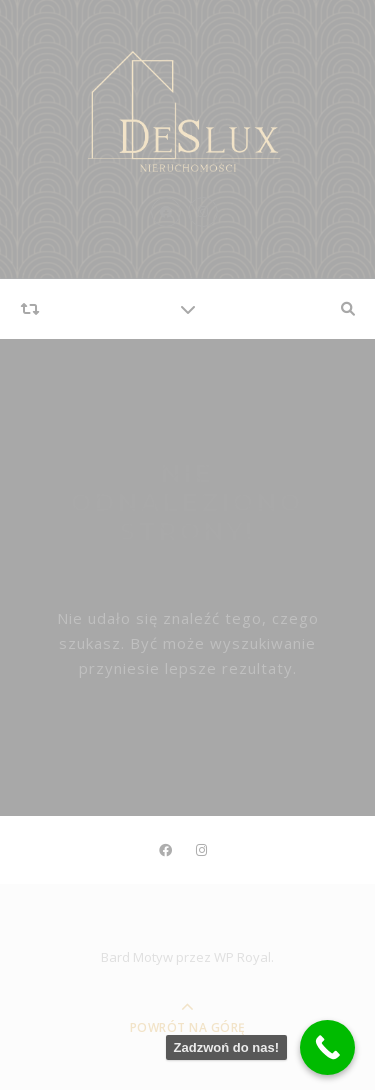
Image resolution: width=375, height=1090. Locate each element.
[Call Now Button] (327, 1047)
